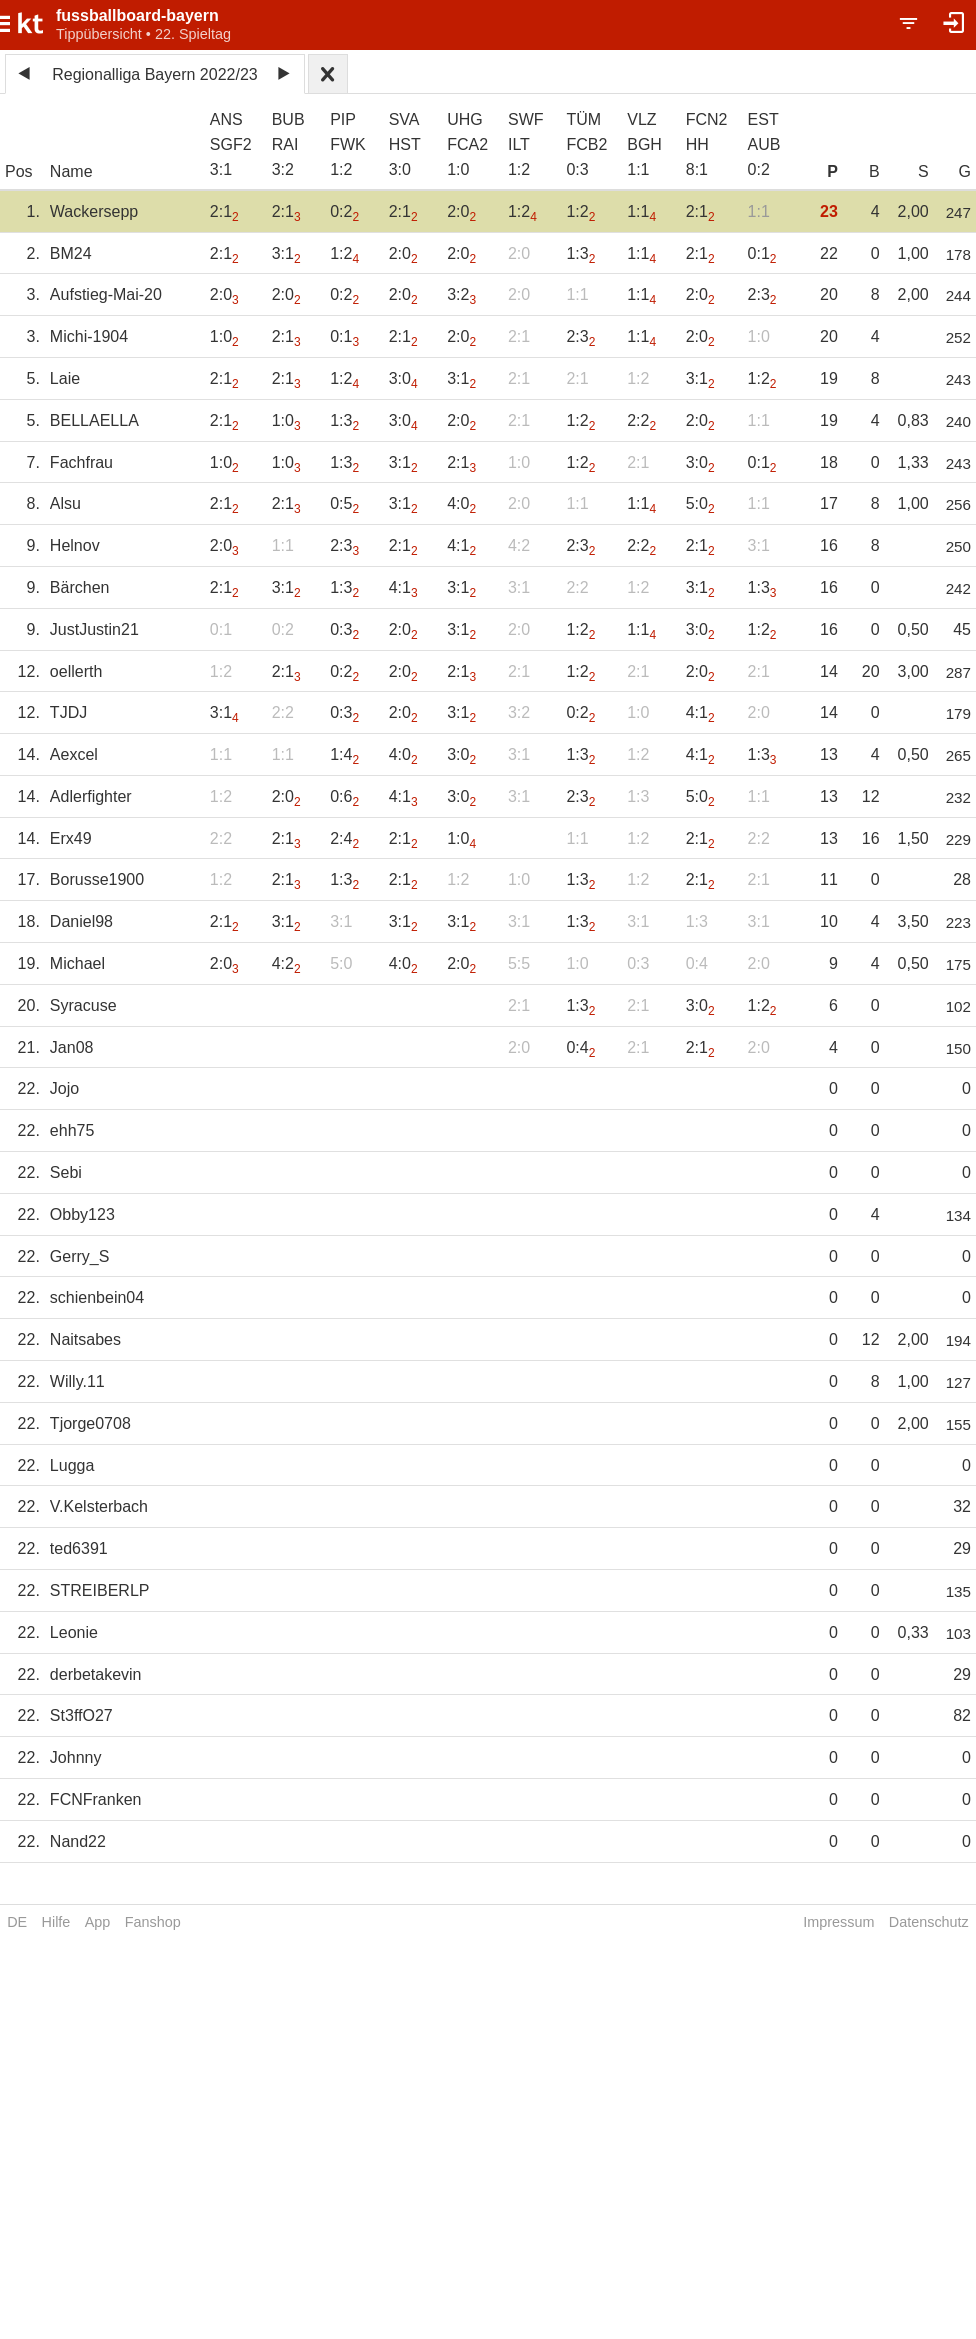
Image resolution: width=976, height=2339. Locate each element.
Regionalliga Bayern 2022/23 (154, 74)
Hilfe (56, 1922)
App (98, 1922)
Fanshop (153, 1922)
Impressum (838, 1922)
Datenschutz (929, 1922)
